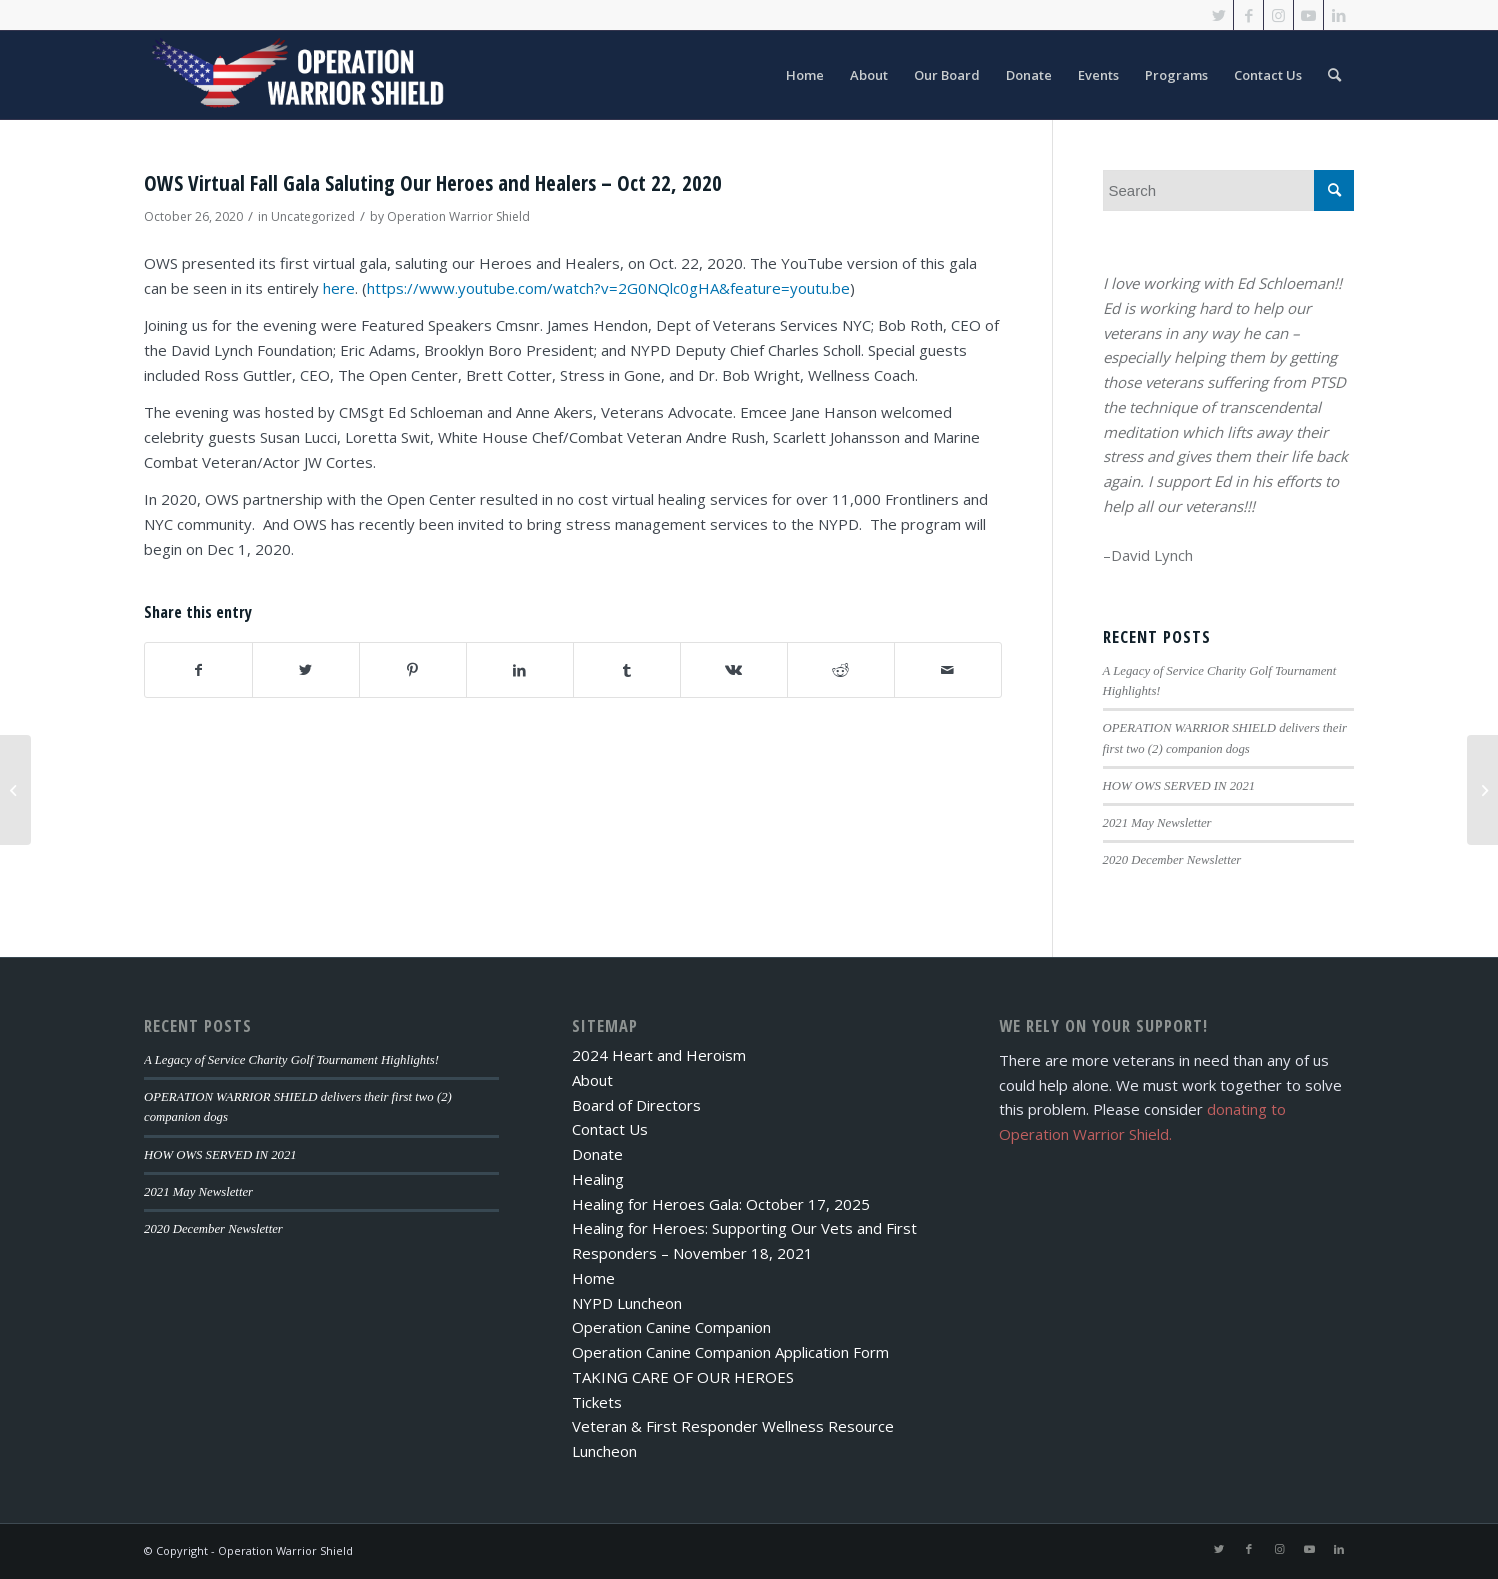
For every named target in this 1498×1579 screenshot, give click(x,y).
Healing (598, 1179)
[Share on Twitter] (306, 670)
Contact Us (610, 1129)
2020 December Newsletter (1172, 860)
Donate (597, 1154)
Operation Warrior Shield (458, 216)
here (339, 288)
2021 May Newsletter (1157, 823)
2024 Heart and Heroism (659, 1055)
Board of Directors (636, 1105)
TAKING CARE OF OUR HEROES (683, 1377)
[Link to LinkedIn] (1339, 15)
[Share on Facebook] (198, 670)
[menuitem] (805, 75)
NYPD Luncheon (627, 1303)
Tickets (597, 1402)
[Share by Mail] (948, 670)
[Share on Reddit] (841, 670)
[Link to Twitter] (1218, 15)
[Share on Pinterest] (413, 670)
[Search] (1334, 75)
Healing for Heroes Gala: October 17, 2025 (721, 1204)
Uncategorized (313, 216)
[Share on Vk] (734, 670)
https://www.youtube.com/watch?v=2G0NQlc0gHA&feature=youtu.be (608, 288)
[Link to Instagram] (1278, 15)
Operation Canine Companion (671, 1327)
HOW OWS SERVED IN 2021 (1179, 786)
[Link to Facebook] (1248, 15)
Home (593, 1278)
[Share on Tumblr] (627, 670)
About (592, 1080)
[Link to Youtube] (1308, 15)
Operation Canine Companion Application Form (730, 1352)
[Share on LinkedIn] (520, 670)
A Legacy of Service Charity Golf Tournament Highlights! (291, 1060)
